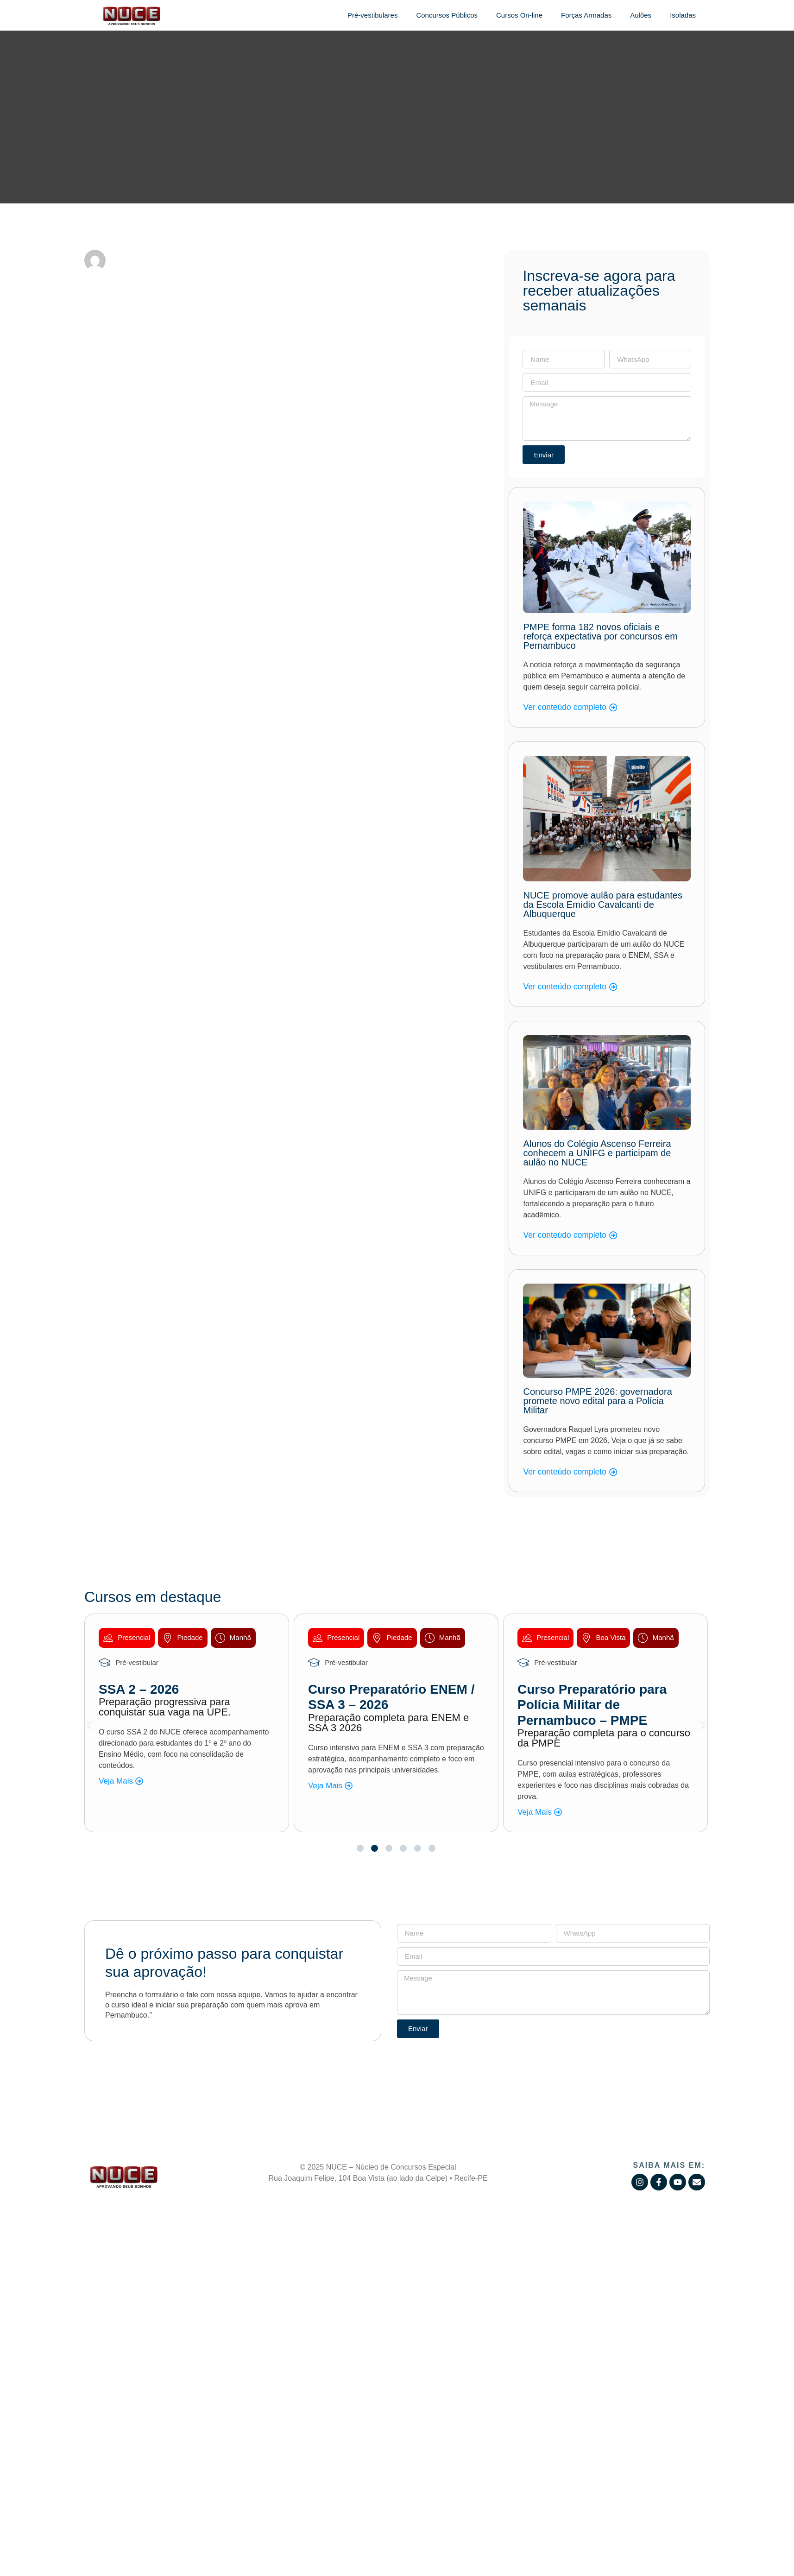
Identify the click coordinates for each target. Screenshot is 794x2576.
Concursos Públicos (447, 15)
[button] (89, 1725)
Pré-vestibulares (372, 15)
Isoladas (683, 15)
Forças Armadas (586, 15)
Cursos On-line (519, 15)
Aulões (640, 15)
